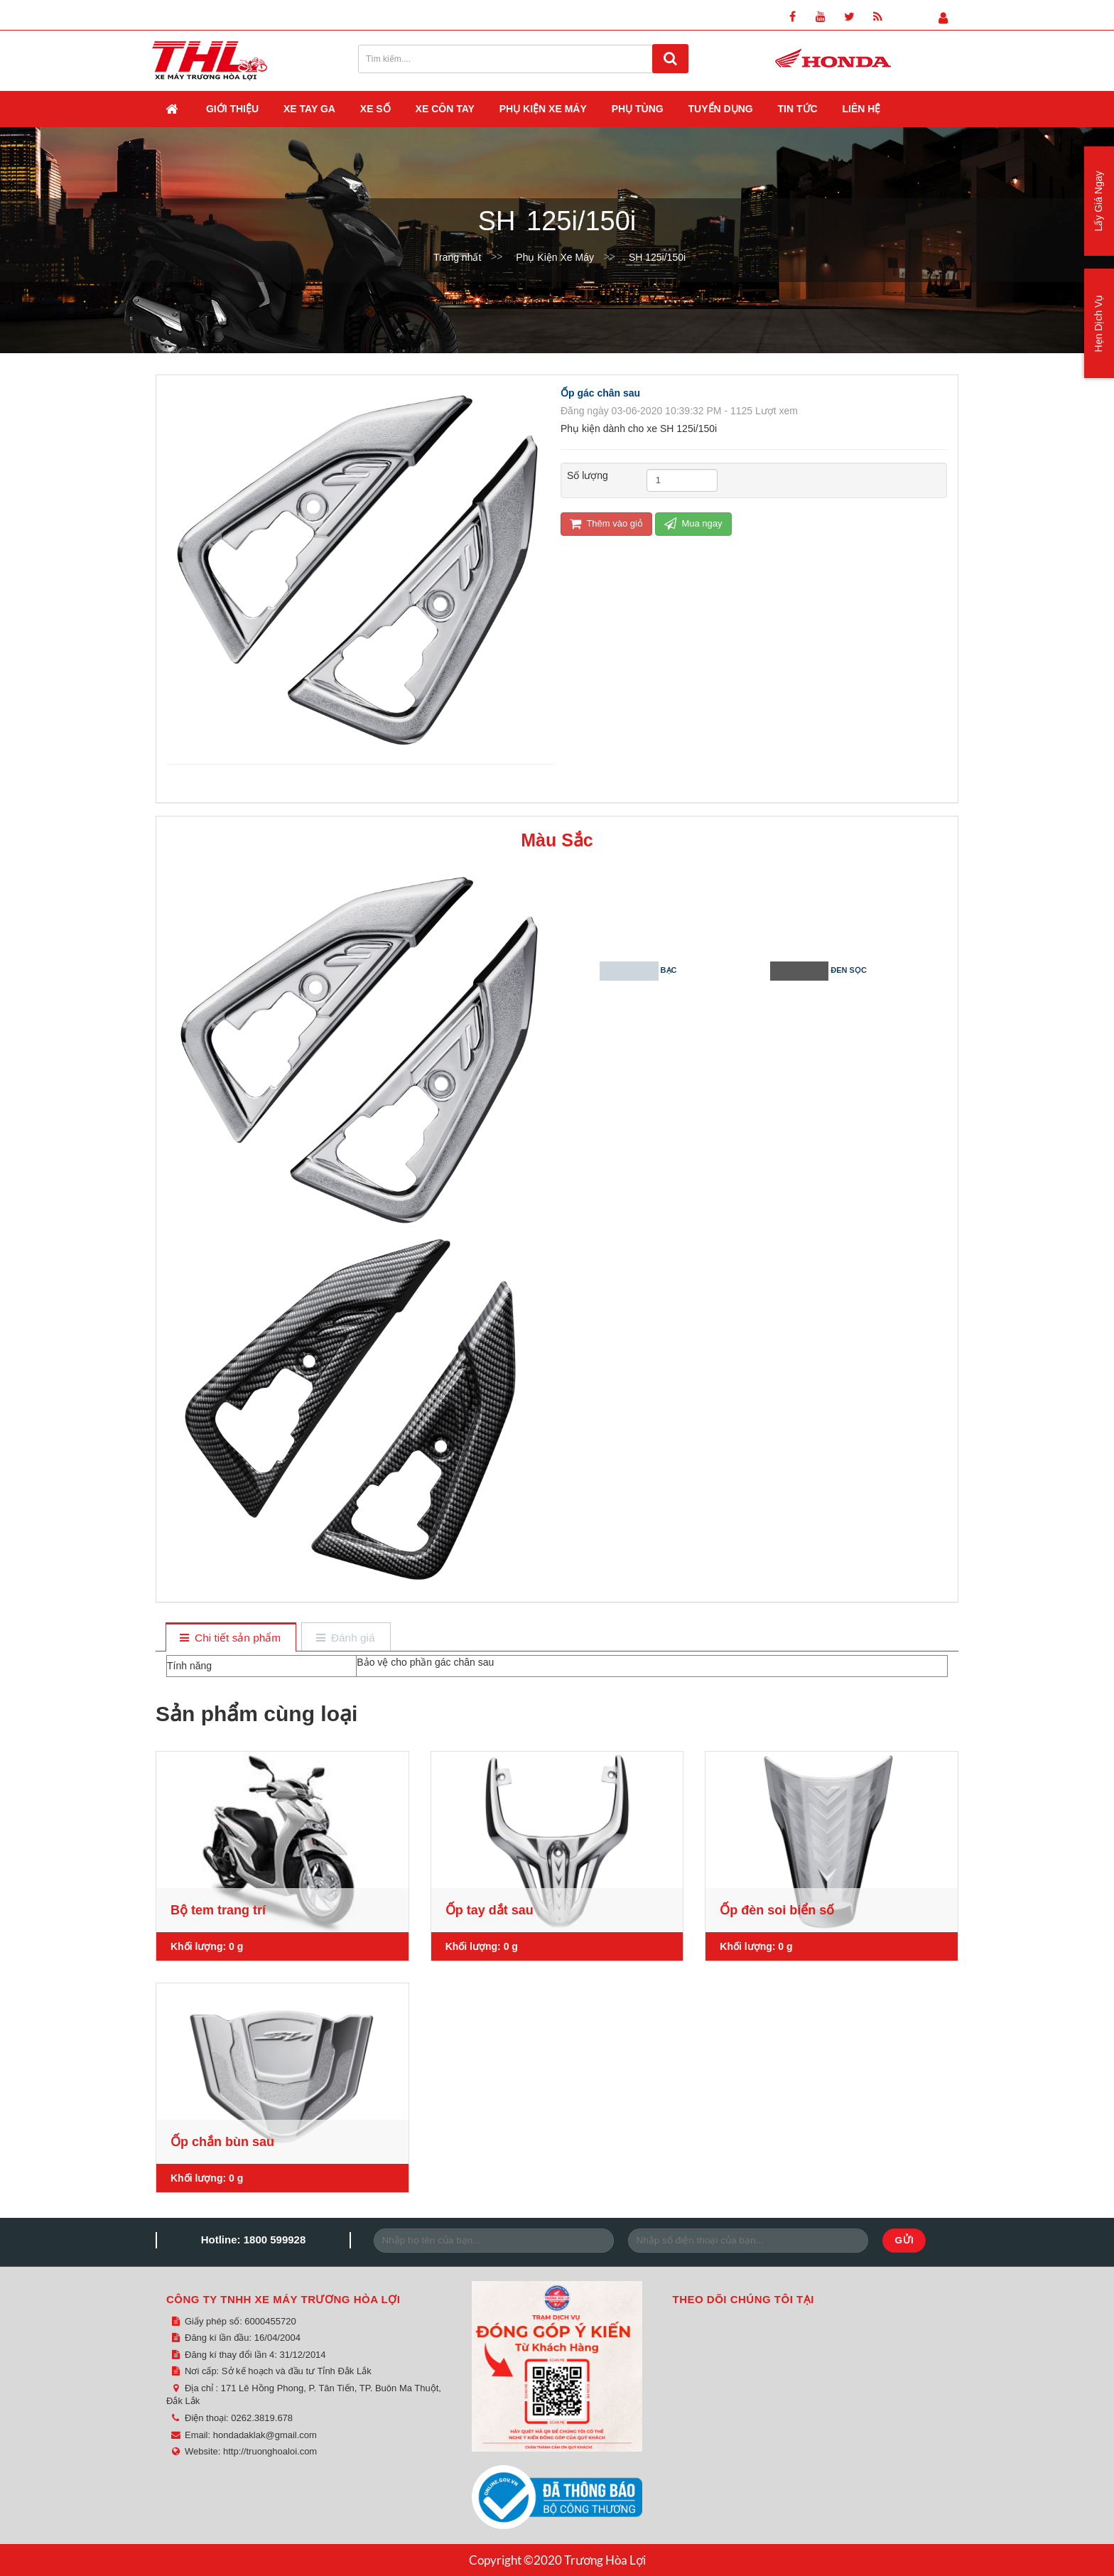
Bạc (683, 971)
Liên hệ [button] (862, 108)
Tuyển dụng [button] (720, 108)
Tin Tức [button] (798, 108)
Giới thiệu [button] (232, 108)
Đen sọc (853, 971)
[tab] (230, 1638)
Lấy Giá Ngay (1098, 201)
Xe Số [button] (375, 108)
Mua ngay (693, 523)
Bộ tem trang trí (218, 1910)
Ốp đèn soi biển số (777, 1910)
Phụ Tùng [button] (638, 108)
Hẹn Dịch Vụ (1098, 323)
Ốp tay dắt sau (489, 1910)
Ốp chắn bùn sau (222, 2142)
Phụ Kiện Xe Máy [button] (543, 108)
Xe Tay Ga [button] (309, 108)
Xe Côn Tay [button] (445, 108)
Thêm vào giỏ (606, 523)
